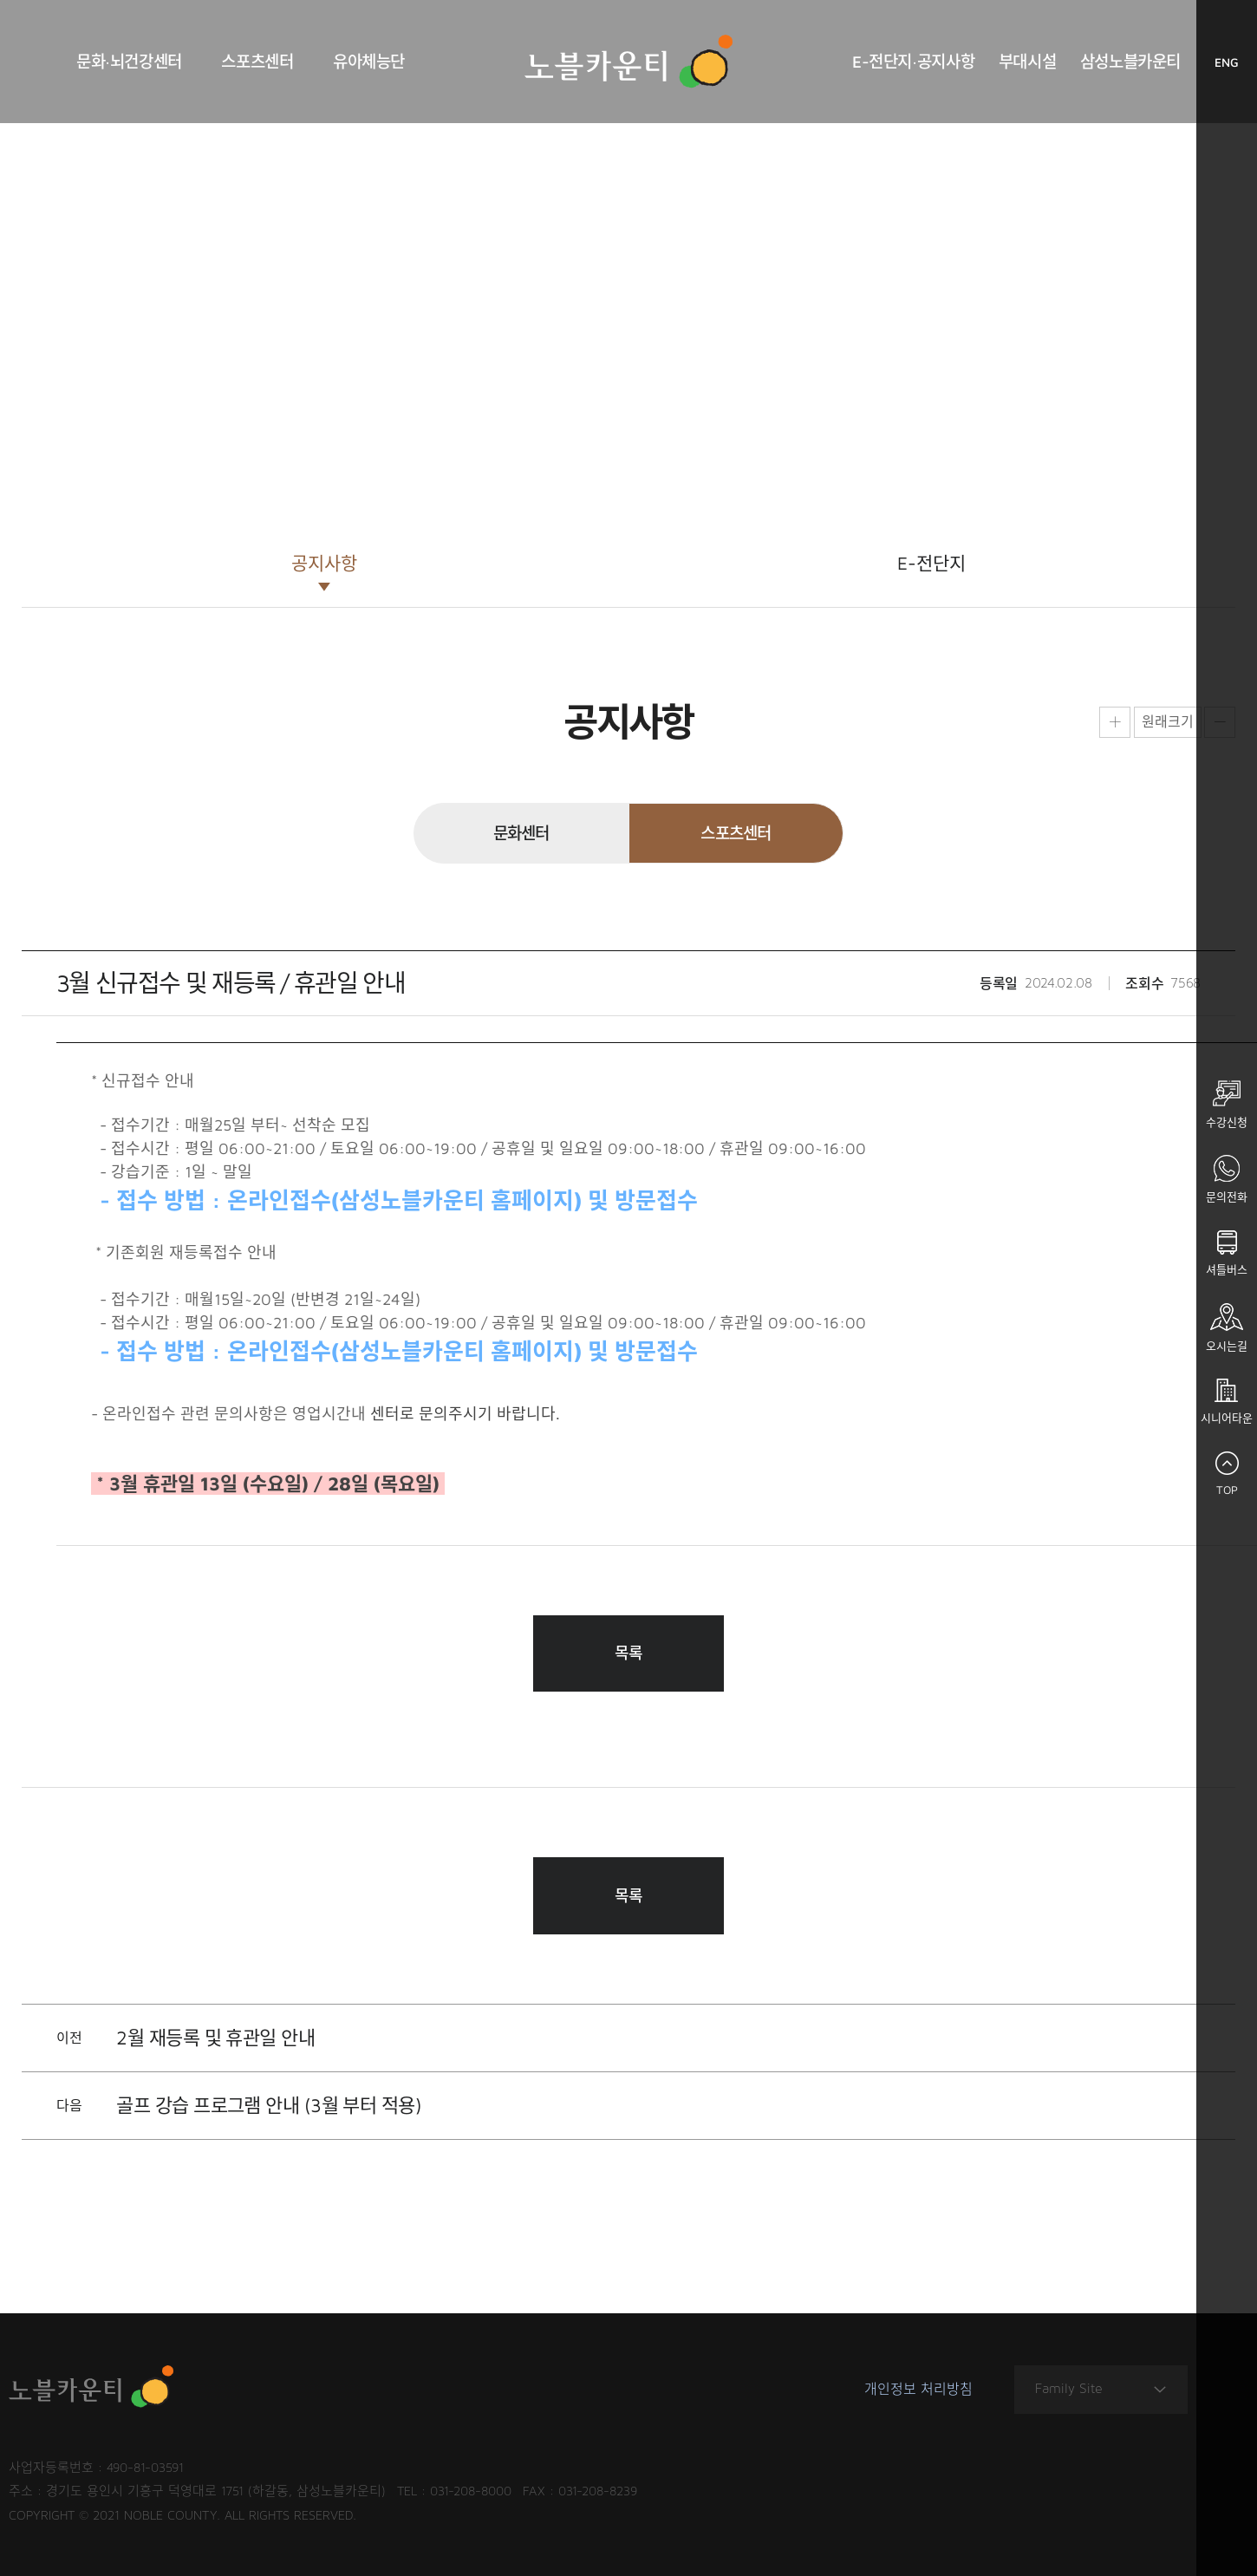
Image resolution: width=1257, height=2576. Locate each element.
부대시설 (1027, 61)
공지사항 (324, 562)
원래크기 (1168, 721)
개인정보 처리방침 (918, 2390)
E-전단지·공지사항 (913, 61)
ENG (1236, 66)
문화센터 (521, 833)
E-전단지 (931, 562)
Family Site (1101, 2389)
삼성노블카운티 (1130, 61)
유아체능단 (369, 61)
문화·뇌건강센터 (129, 61)
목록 (629, 1653)
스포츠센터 (257, 61)
